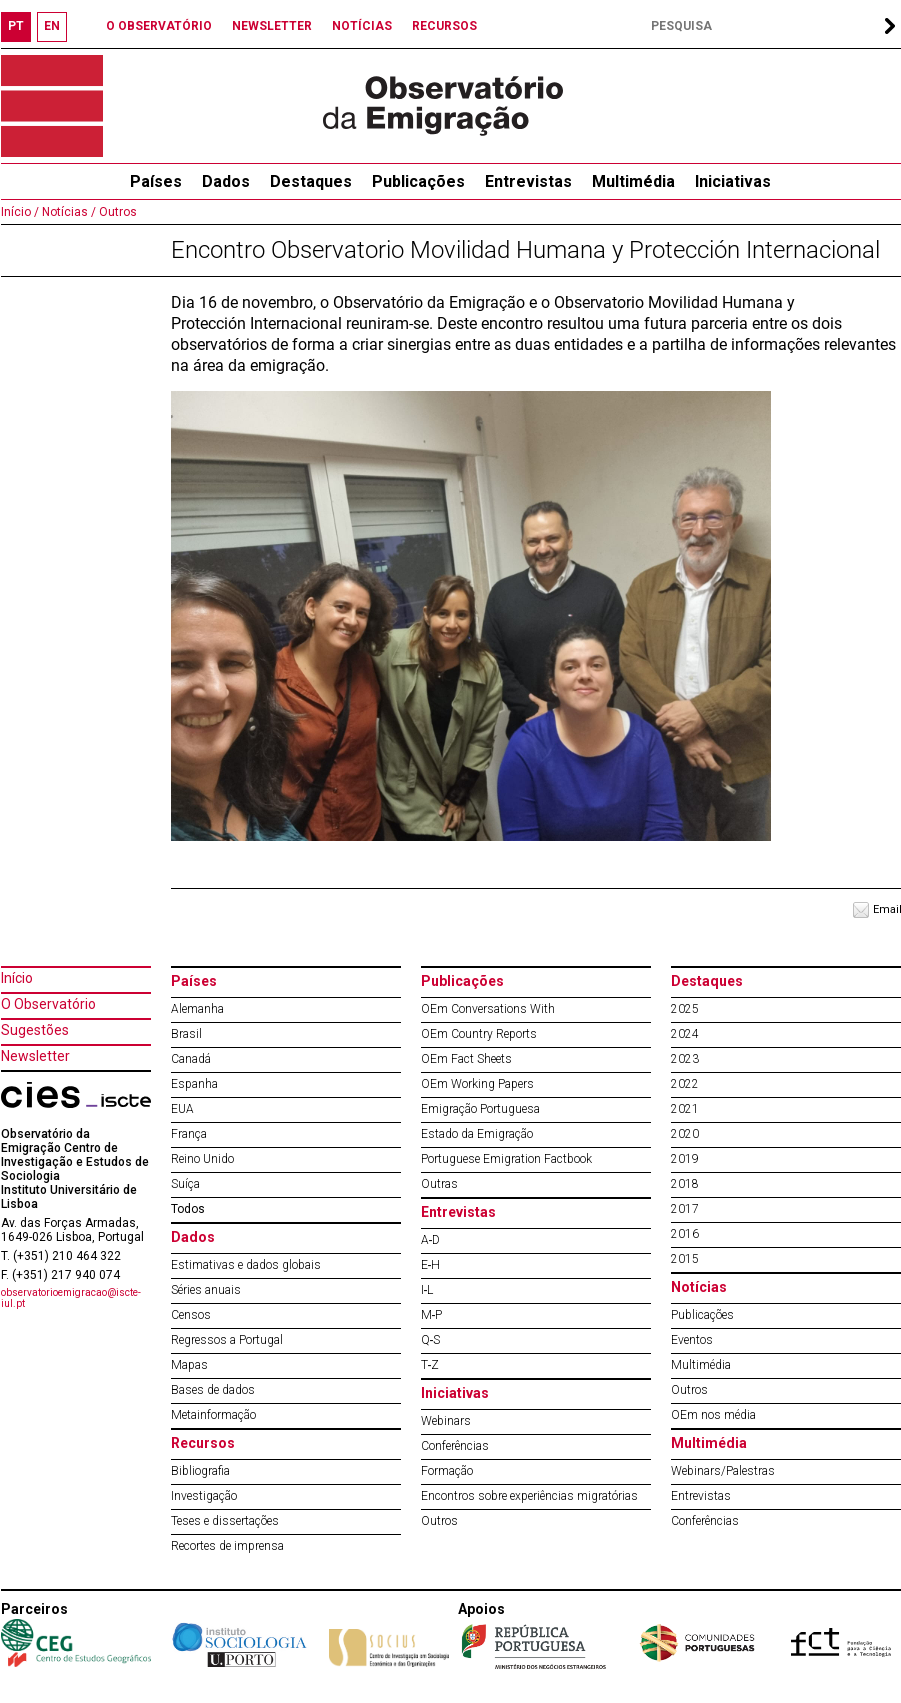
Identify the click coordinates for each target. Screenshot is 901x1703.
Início (17, 978)
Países (194, 981)
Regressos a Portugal (227, 1340)
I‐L (427, 1290)
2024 (685, 1034)
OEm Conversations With (488, 1009)
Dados (226, 181)
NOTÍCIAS (362, 26)
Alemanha (197, 1009)
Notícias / (67, 212)
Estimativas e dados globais (246, 1265)
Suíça (185, 1184)
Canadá (191, 1059)
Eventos (692, 1340)
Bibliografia (200, 1471)
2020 (685, 1134)
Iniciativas (733, 181)
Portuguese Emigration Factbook (506, 1159)
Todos (188, 1209)
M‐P (432, 1315)
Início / (20, 212)
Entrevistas (528, 181)
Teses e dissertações (225, 1521)
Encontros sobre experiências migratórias (529, 1496)
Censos (191, 1315)
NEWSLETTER (272, 26)
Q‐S (431, 1340)
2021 (685, 1109)
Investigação (204, 1496)
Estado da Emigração (477, 1134)
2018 (685, 1184)
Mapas (189, 1365)
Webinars (446, 1421)
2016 (685, 1234)
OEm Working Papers (477, 1084)
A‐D (431, 1240)
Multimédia (633, 181)
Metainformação (213, 1415)
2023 (685, 1059)
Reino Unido (202, 1159)
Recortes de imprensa (227, 1546)
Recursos (203, 1443)
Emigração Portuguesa (480, 1109)
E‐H (431, 1265)
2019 (685, 1159)
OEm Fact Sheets (466, 1059)
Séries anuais (206, 1290)
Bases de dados (213, 1390)
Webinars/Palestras (723, 1471)
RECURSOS (444, 26)
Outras (439, 1184)
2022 (685, 1084)
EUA (182, 1109)
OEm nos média (713, 1415)
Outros (116, 212)
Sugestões (35, 1030)
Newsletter (35, 1056)
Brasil (186, 1034)
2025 (685, 1009)
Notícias (699, 1287)
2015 (685, 1259)
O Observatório (48, 1004)
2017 (685, 1209)
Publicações (418, 181)
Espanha (194, 1084)
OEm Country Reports (479, 1034)
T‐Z (430, 1365)
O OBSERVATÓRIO (159, 26)
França (189, 1134)
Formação (447, 1471)
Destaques (311, 181)
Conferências (455, 1446)
